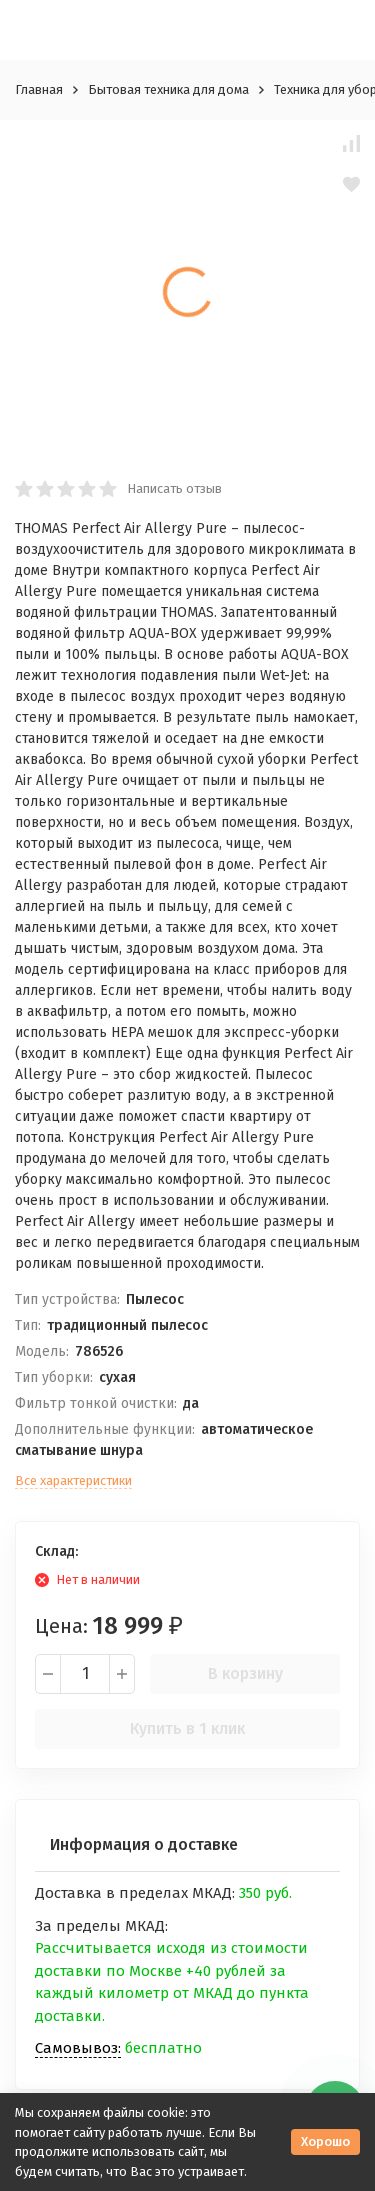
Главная (39, 89)
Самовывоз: (78, 2048)
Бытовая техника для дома (168, 89)
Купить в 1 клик (187, 1728)
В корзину (245, 1673)
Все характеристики (73, 1480)
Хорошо (325, 2141)
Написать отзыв (174, 488)
